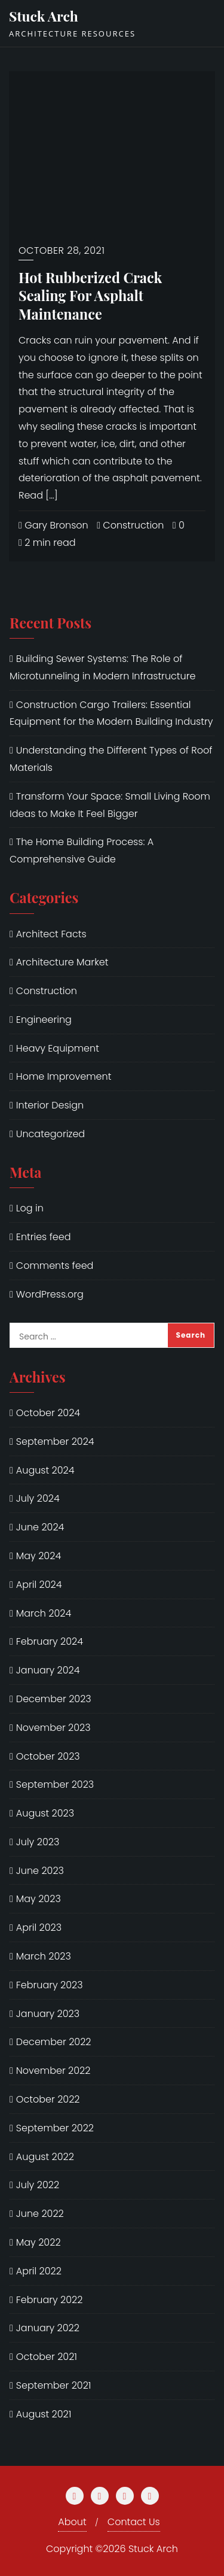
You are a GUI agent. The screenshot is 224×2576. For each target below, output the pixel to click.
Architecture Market (62, 962)
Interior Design (50, 1105)
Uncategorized (50, 1134)
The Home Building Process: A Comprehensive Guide (82, 850)
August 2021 (44, 2414)
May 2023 (38, 1899)
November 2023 (53, 1727)
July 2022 (37, 2185)
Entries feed (43, 1237)
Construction (130, 525)
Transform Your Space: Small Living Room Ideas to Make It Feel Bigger (110, 805)
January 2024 (48, 1670)
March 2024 (43, 1613)
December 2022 (53, 2042)
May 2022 (38, 2242)
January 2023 (47, 2014)
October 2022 (48, 2099)
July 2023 (37, 1842)
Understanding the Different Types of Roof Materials (111, 758)
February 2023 (49, 1985)
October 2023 (48, 1756)
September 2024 (55, 1441)
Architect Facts (51, 934)
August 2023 (45, 1813)
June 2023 (40, 1871)
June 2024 (40, 1527)
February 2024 (49, 1641)
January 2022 (47, 2328)
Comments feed (55, 1265)
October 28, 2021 (62, 250)
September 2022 (55, 2128)
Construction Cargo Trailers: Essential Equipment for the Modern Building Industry (111, 713)
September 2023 (55, 1784)
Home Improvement (64, 1076)
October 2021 (46, 2357)
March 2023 (43, 1956)
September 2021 (53, 2385)
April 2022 (39, 2271)
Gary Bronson (53, 525)
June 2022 (40, 2213)
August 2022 (45, 2157)
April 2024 (39, 1584)
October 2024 (48, 1413)
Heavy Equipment (57, 1048)
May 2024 (38, 1556)
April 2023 (39, 1927)
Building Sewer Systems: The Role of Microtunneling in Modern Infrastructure (102, 667)
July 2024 (38, 1498)
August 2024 (45, 1470)
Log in (30, 1208)
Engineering (44, 1019)
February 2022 (49, 2300)
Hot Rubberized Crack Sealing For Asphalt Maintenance (90, 295)
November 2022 (53, 2070)
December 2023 (53, 1699)
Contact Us (134, 2522)
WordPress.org (50, 1294)
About (72, 2522)
